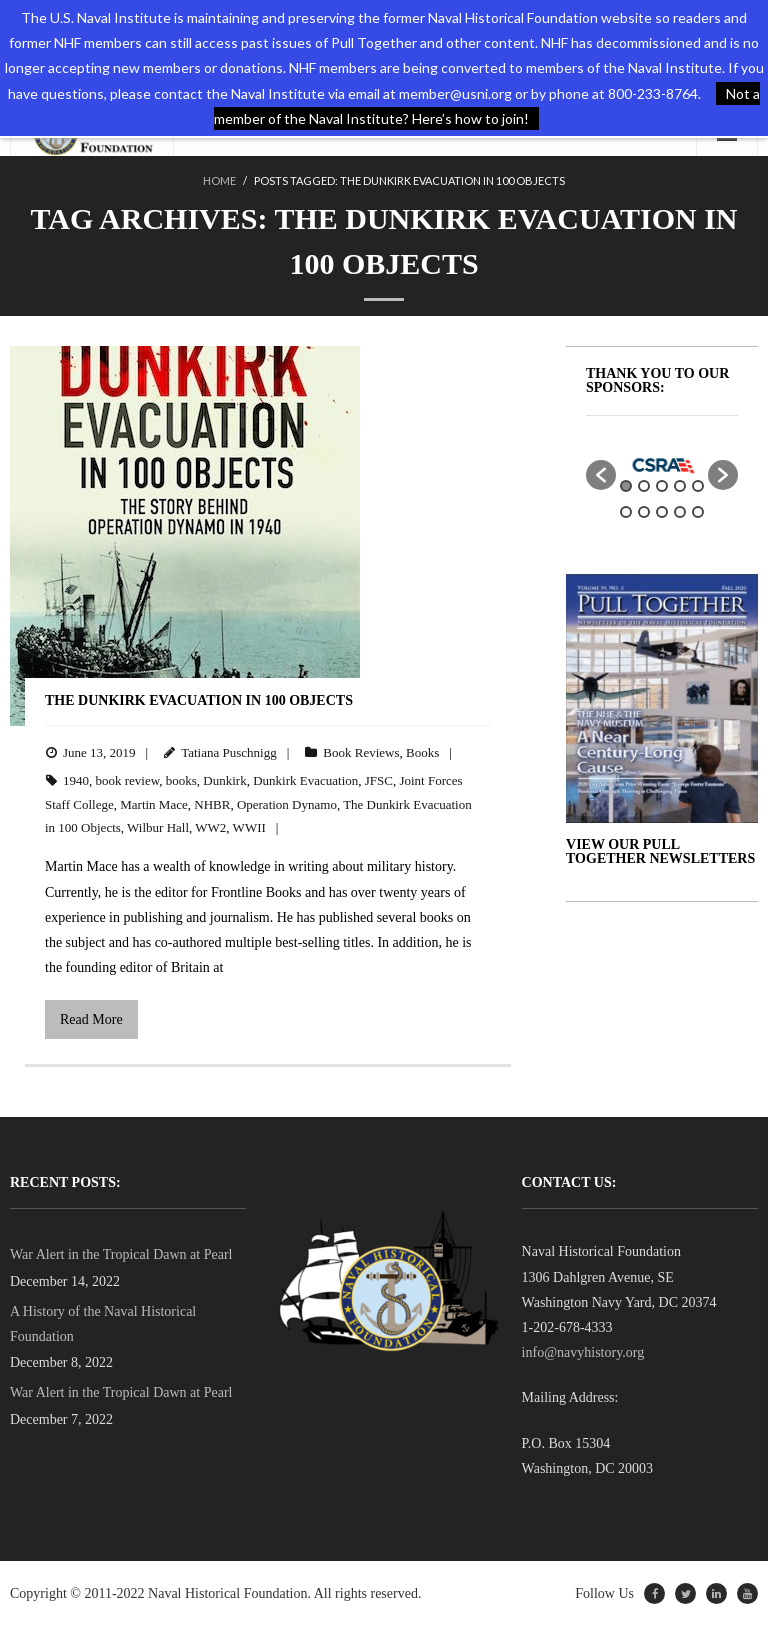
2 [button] (644, 486)
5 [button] (698, 486)
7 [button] (644, 512)
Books (422, 752)
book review (128, 780)
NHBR (212, 804)
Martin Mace (154, 804)
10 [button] (698, 512)
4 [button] (680, 486)
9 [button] (680, 512)
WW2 (210, 827)
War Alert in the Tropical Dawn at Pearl (121, 1254)
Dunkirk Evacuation (305, 780)
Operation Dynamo (287, 804)
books (181, 780)
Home (219, 180)
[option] (662, 465)
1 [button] (626, 486)
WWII (249, 827)
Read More (91, 1019)
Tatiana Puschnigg (229, 752)
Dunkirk (224, 780)
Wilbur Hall (158, 827)
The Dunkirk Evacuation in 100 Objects (199, 700)
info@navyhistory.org (583, 1352)
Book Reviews (361, 752)
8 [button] (662, 512)
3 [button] (662, 486)
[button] (601, 475)
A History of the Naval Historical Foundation (103, 1324)
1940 (76, 780)
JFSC (379, 780)
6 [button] (626, 512)
